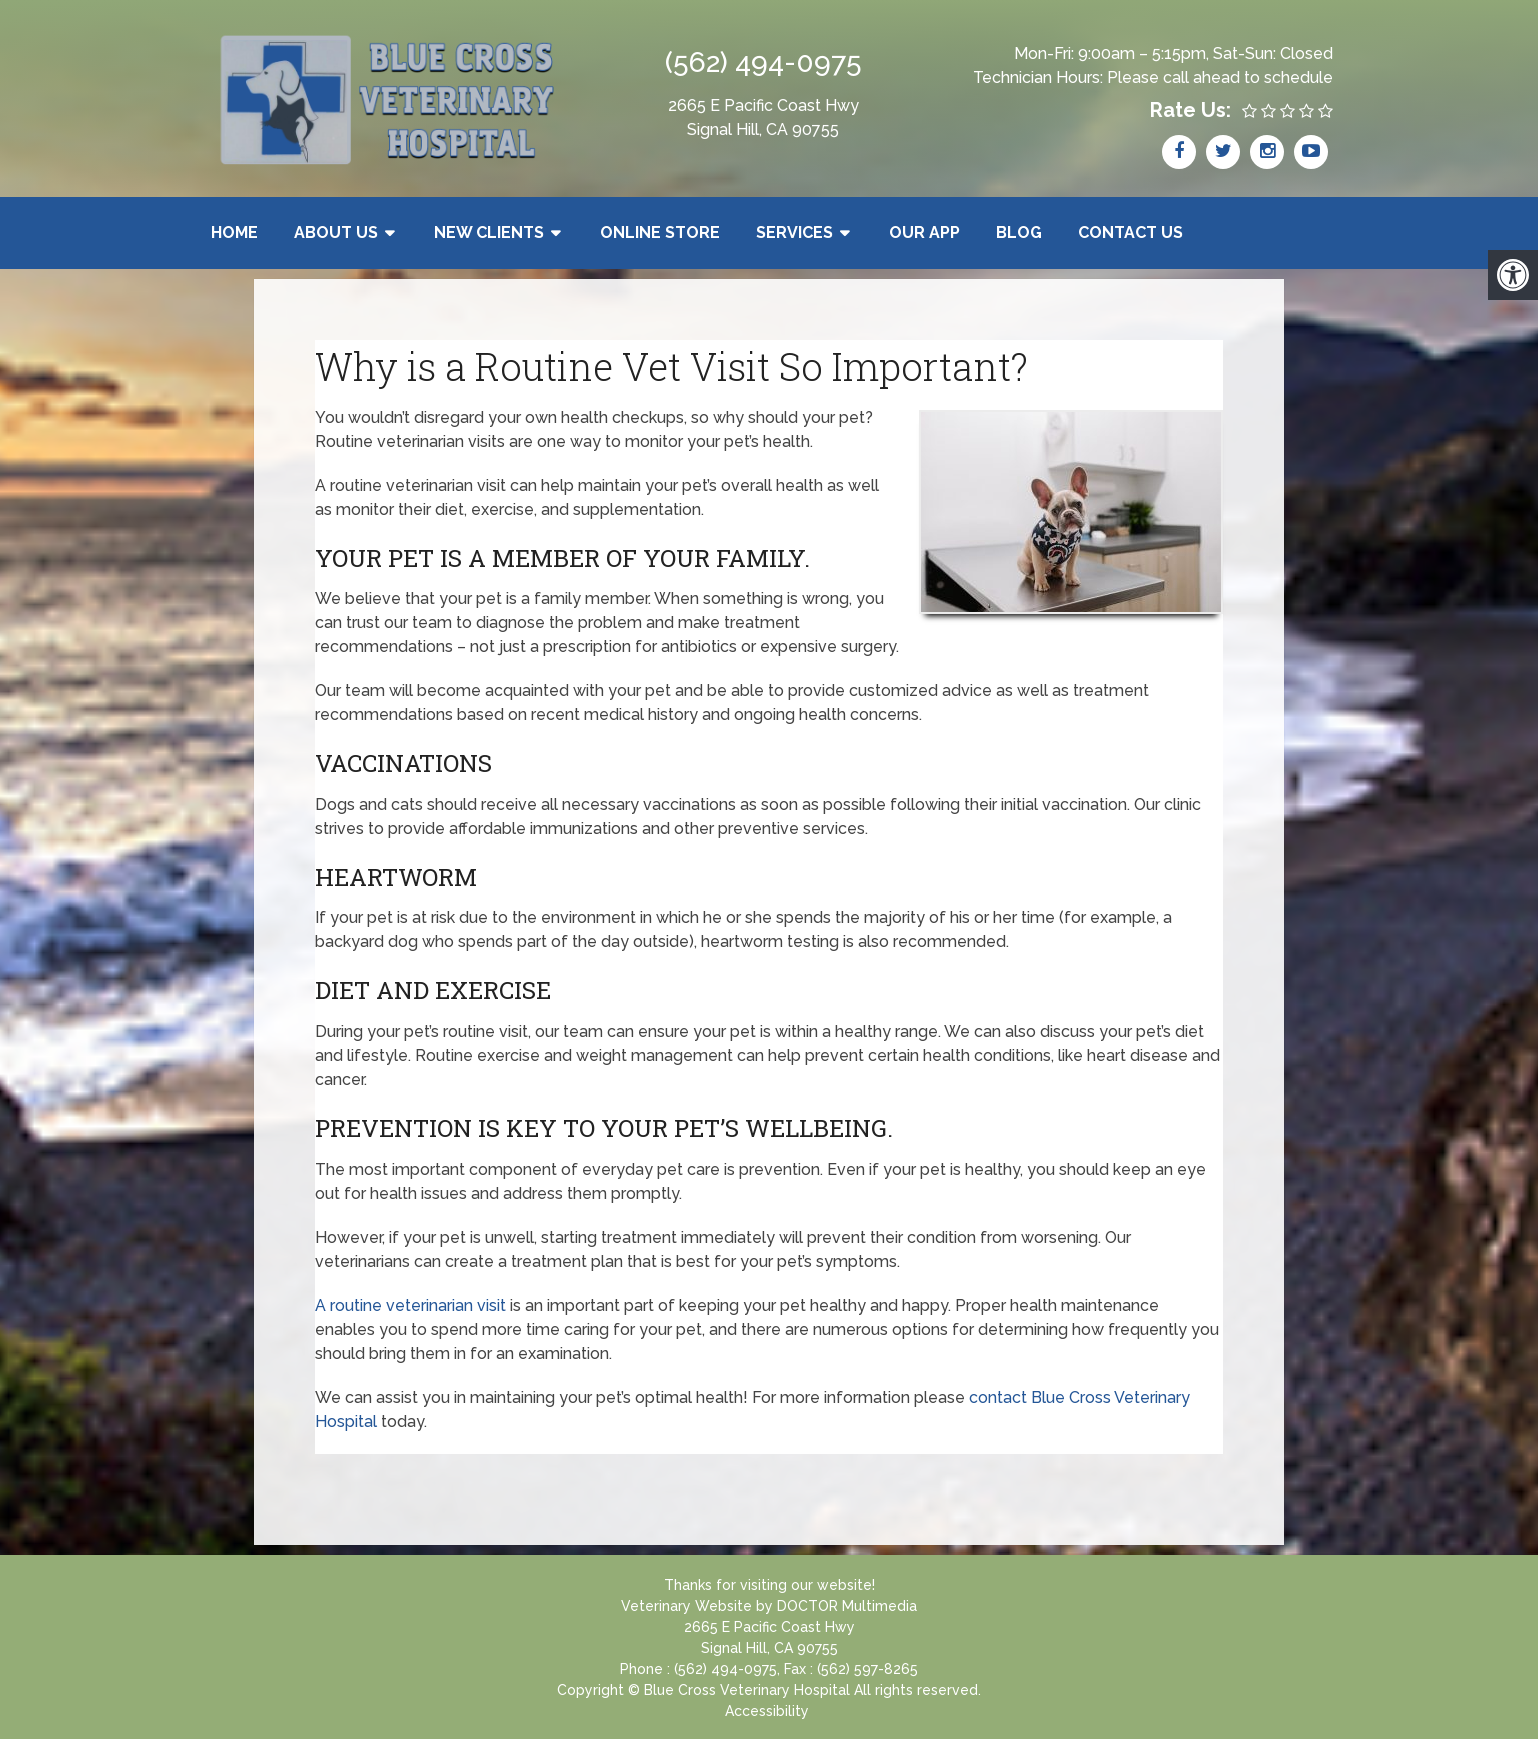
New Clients (489, 232)
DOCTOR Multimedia (847, 1606)
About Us (336, 232)
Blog (1019, 232)
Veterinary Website (686, 1606)
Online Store (660, 232)
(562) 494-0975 (763, 62)
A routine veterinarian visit (410, 1305)
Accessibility (767, 1711)
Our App (924, 232)
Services (794, 232)
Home (234, 232)
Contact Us (1130, 232)
